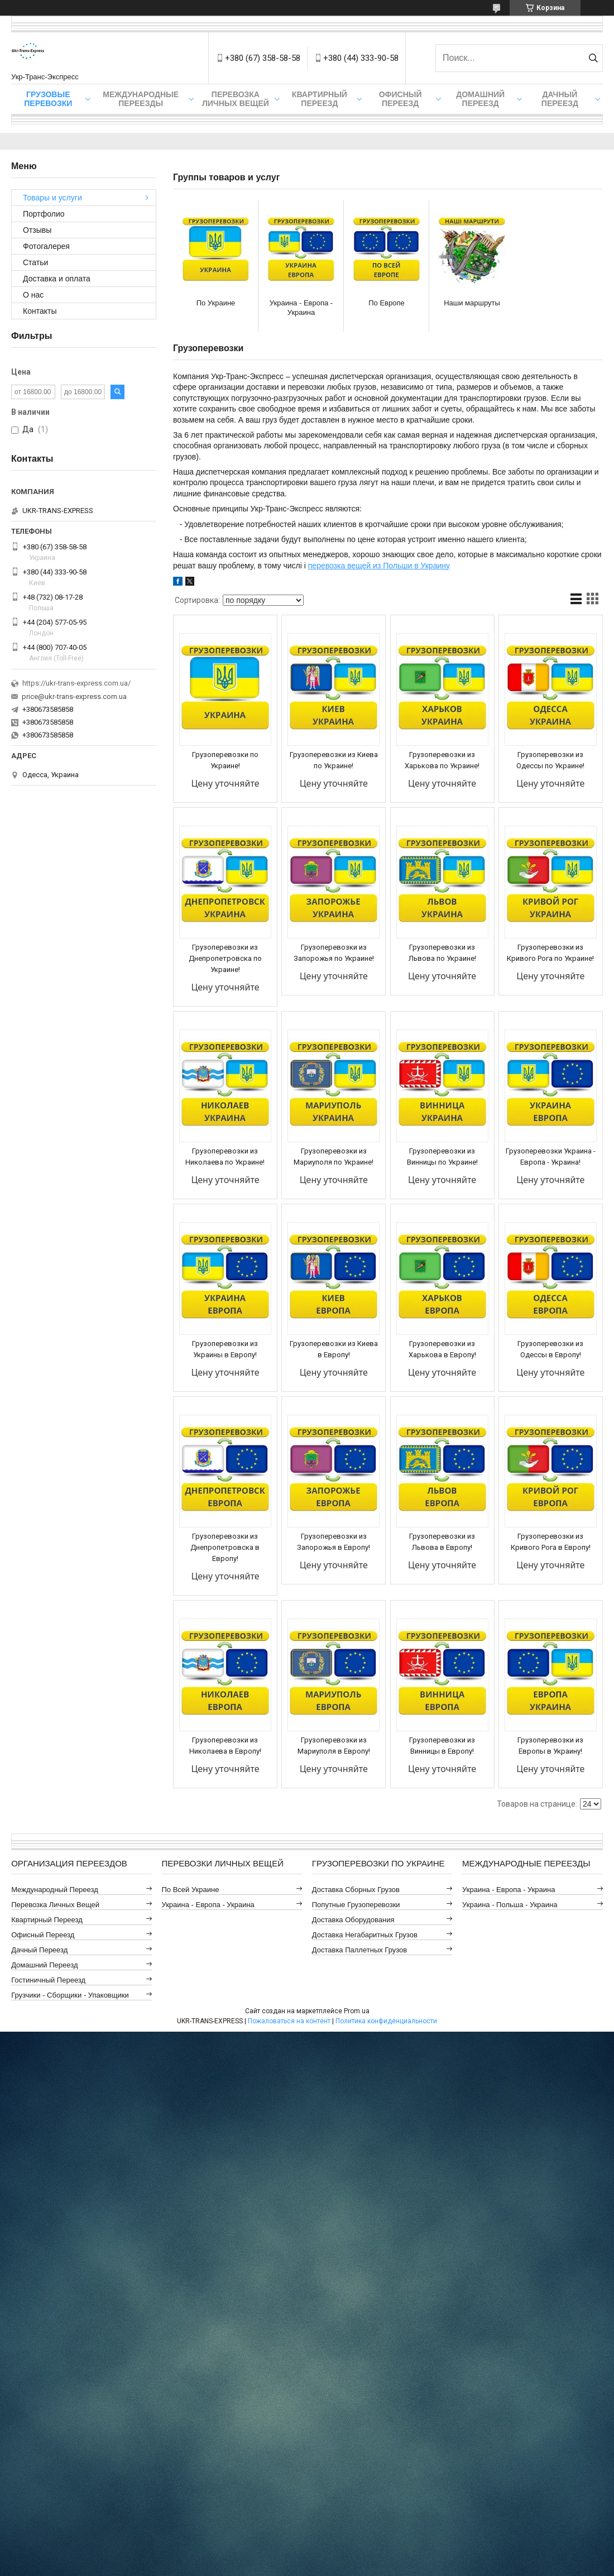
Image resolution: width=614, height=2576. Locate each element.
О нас (33, 294)
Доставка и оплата (56, 278)
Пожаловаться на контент (289, 2021)
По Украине (216, 303)
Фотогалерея (46, 246)
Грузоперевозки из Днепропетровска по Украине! (225, 958)
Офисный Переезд (400, 99)
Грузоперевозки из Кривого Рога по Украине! (550, 953)
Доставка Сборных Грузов (356, 1889)
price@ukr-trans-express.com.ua (74, 696)
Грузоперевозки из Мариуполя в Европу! (334, 1745)
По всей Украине (190, 1889)
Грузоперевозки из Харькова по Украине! (442, 760)
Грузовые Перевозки (48, 99)
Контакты (39, 311)
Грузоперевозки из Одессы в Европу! (550, 1349)
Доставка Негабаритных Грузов (365, 1935)
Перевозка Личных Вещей (235, 99)
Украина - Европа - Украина (301, 308)
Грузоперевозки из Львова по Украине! (442, 953)
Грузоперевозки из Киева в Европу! (334, 1349)
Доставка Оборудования (353, 1920)
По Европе (386, 303)
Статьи (35, 262)
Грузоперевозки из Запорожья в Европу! (333, 1542)
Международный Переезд (54, 1889)
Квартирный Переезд (319, 99)
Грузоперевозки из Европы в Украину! (550, 1745)
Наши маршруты (472, 303)
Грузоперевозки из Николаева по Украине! (225, 1156)
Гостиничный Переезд (48, 1980)
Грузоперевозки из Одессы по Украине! (550, 760)
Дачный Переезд (559, 99)
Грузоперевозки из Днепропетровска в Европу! (225, 1547)
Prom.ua (357, 2011)
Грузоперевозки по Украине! (225, 760)
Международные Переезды (141, 99)
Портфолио (44, 213)
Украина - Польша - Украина (509, 1904)
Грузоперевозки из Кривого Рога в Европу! (551, 1542)
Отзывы (37, 230)
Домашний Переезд (480, 99)
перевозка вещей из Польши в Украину (379, 565)
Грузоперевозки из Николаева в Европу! (225, 1745)
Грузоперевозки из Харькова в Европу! (442, 1349)
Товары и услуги (52, 197)
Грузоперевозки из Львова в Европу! (442, 1542)
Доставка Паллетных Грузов (359, 1950)
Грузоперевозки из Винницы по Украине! (442, 1156)
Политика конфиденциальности (386, 2021)
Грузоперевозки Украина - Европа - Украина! (551, 1156)
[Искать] (593, 58)
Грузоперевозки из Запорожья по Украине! (334, 953)
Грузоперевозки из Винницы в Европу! (442, 1745)
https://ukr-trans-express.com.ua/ (76, 683)
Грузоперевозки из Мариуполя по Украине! (333, 1156)
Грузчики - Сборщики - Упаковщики (70, 1995)
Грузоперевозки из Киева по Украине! (334, 760)
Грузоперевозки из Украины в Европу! (225, 1349)
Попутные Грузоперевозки (356, 1904)
